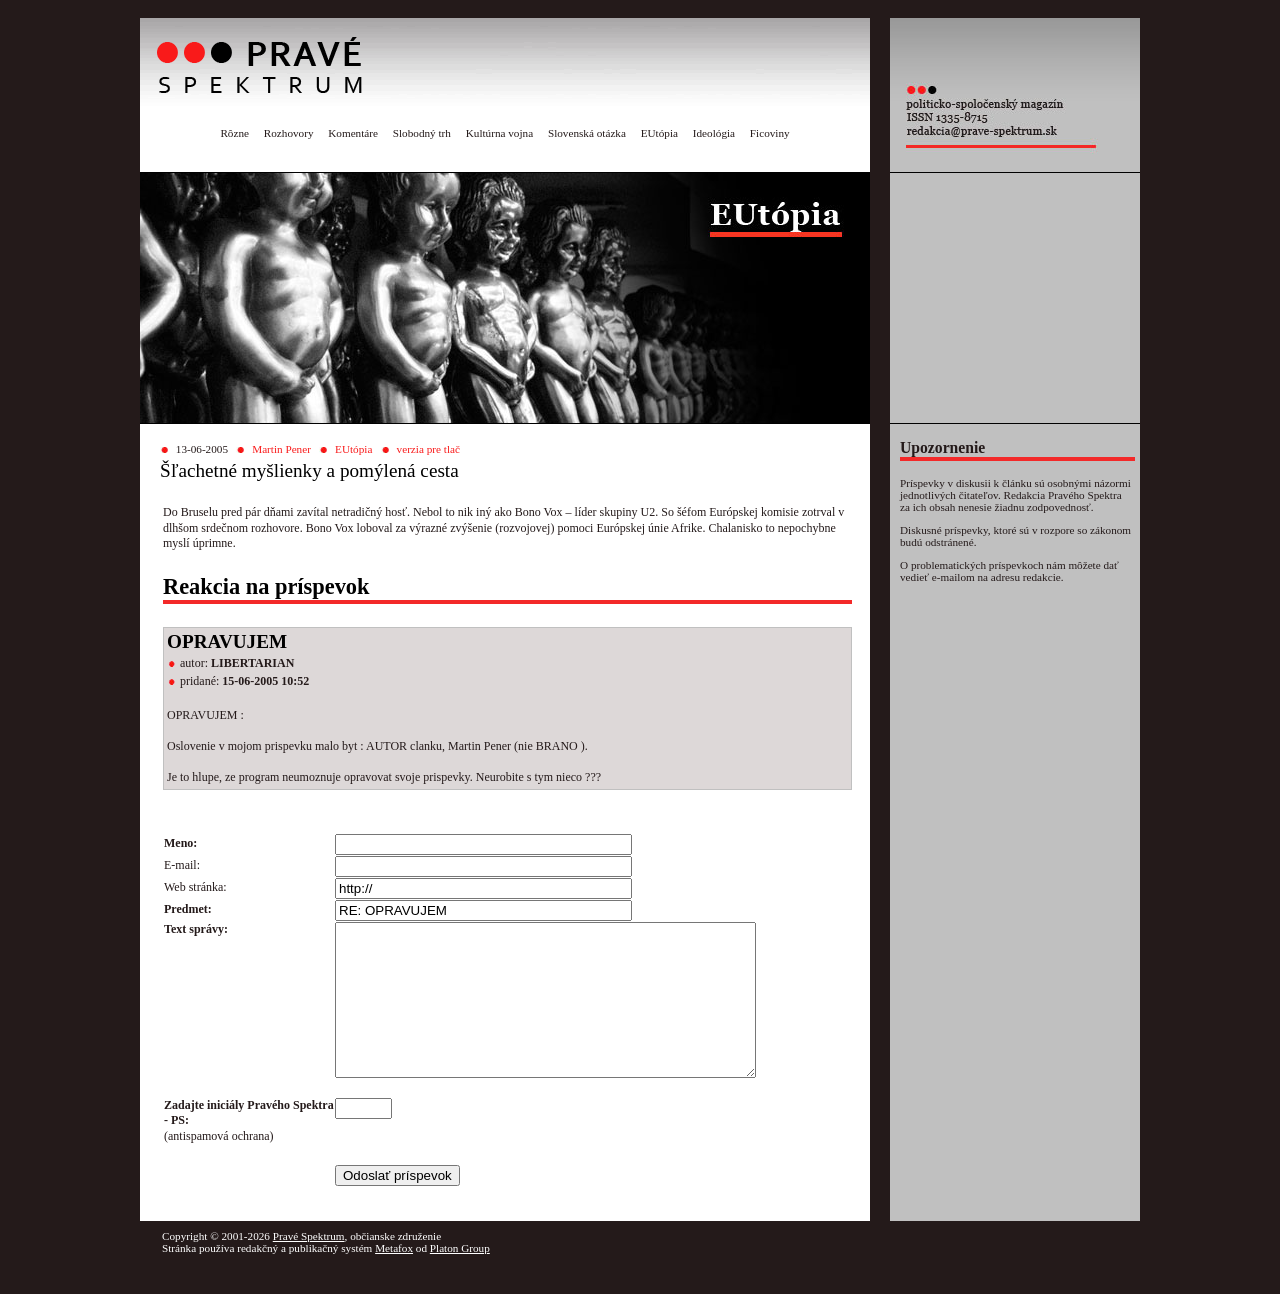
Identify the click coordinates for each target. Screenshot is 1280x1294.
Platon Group (460, 1278)
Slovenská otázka (587, 133)
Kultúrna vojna (499, 133)
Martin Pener (281, 449)
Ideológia (714, 133)
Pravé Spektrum (309, 1266)
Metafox (394, 1278)
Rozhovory (289, 133)
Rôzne (234, 133)
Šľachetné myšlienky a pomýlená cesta (309, 470)
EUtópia (659, 133)
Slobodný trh (422, 133)
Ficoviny (770, 133)
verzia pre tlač (428, 449)
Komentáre (353, 133)
